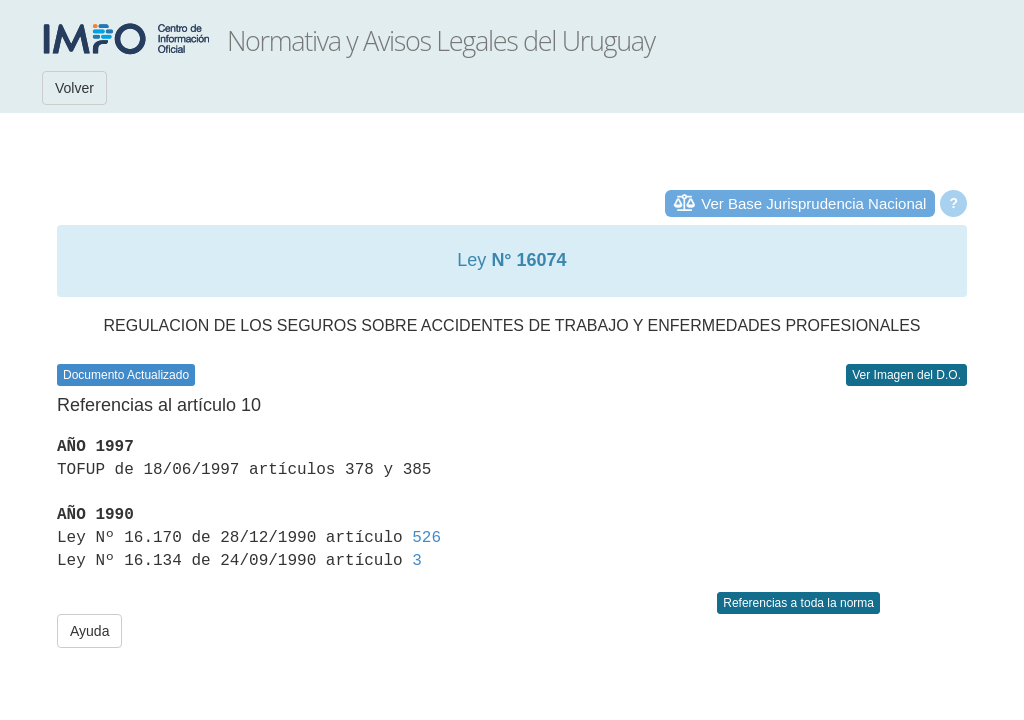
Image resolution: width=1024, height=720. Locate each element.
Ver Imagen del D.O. (906, 375)
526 (426, 538)
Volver (74, 88)
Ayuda (89, 631)
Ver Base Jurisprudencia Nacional (813, 203)
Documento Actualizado (126, 375)
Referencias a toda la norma (798, 603)
